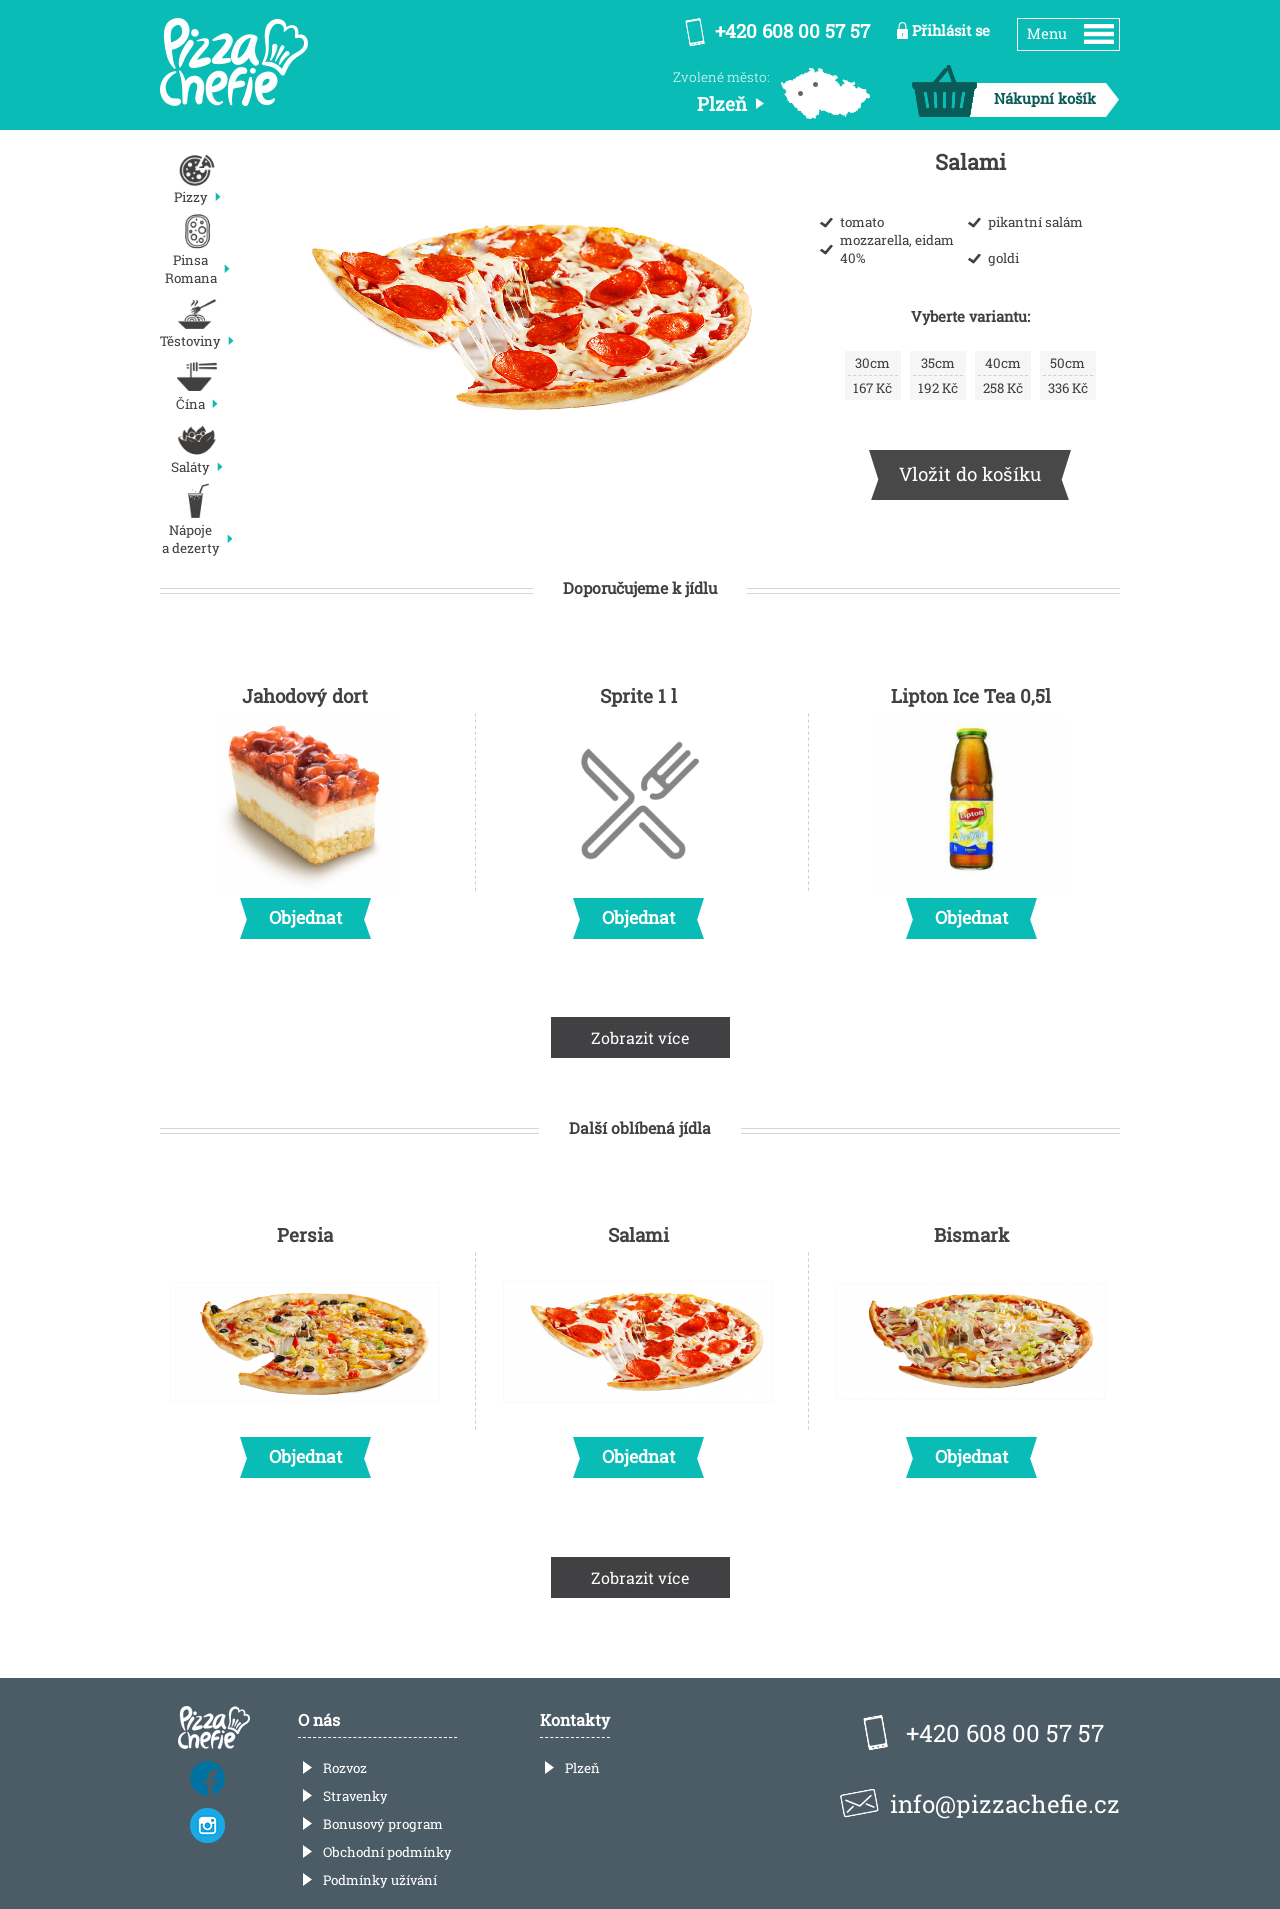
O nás (319, 1719)
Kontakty (575, 1719)
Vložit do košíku (970, 473)
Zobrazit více (640, 1037)
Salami (638, 1345)
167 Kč (873, 375)
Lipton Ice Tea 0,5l (971, 806)
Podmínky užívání (380, 1880)
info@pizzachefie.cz (1005, 1804)
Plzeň (582, 1768)
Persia (305, 1345)
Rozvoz (345, 1768)
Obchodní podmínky (387, 1852)
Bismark (971, 1345)
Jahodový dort (305, 806)
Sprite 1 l (638, 806)
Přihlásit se (951, 30)
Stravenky (355, 1796)
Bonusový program (383, 1824)
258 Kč (1003, 375)
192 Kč (938, 375)
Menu (1047, 33)
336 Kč (1068, 375)
